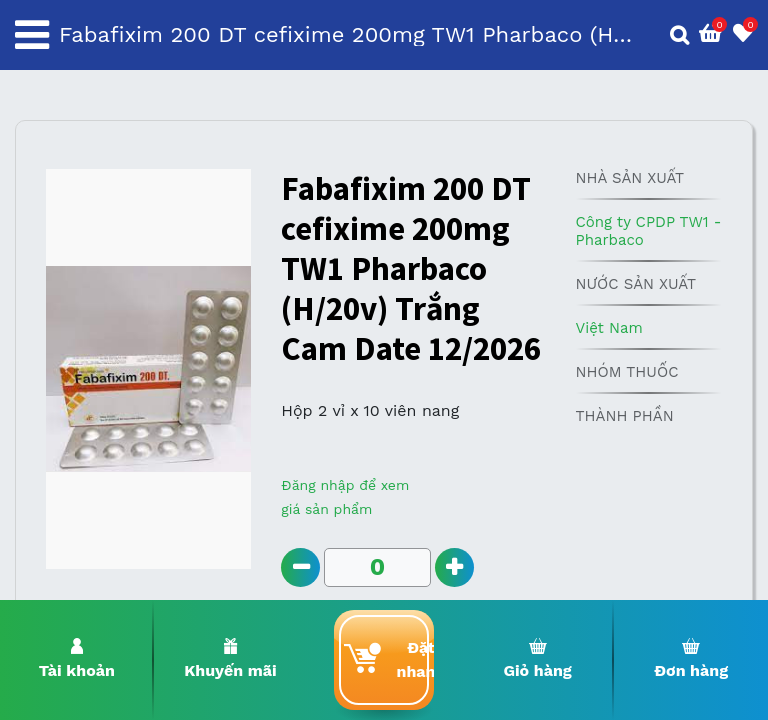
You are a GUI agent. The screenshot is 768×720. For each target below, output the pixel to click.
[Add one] (454, 567)
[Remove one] (300, 567)
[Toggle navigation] (32, 35)
